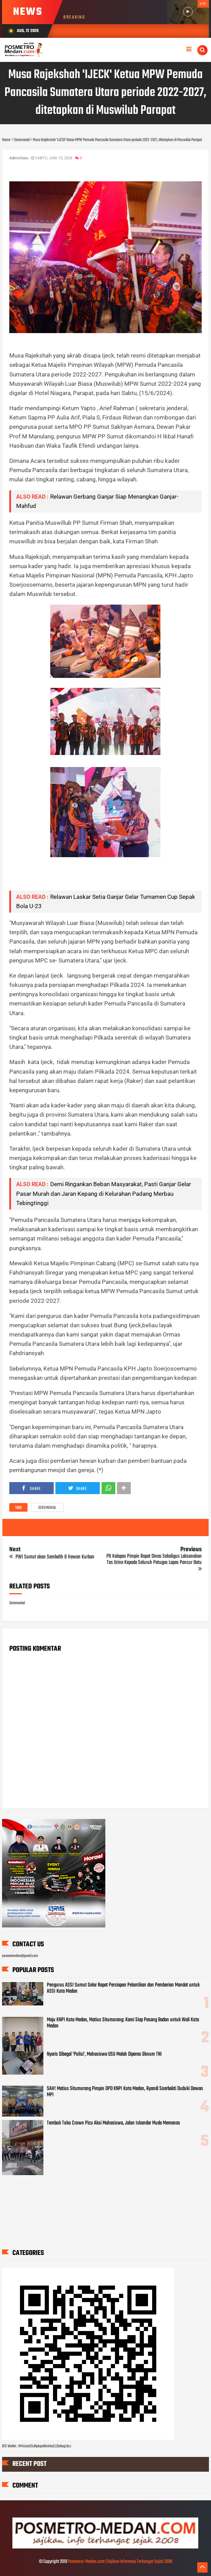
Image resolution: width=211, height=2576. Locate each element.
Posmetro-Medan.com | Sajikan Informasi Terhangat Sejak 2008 (120, 2562)
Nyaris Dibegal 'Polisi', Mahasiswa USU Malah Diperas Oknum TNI (104, 2054)
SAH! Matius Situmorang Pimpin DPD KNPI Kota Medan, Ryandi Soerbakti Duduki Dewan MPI (125, 2091)
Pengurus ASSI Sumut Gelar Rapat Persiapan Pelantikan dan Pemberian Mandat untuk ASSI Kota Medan (123, 1988)
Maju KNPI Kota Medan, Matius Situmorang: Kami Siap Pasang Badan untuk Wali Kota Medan (123, 2023)
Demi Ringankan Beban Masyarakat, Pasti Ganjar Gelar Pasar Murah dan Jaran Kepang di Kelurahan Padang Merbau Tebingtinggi (103, 1193)
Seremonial (47, 1507)
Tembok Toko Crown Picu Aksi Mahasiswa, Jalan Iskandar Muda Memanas (113, 2123)
